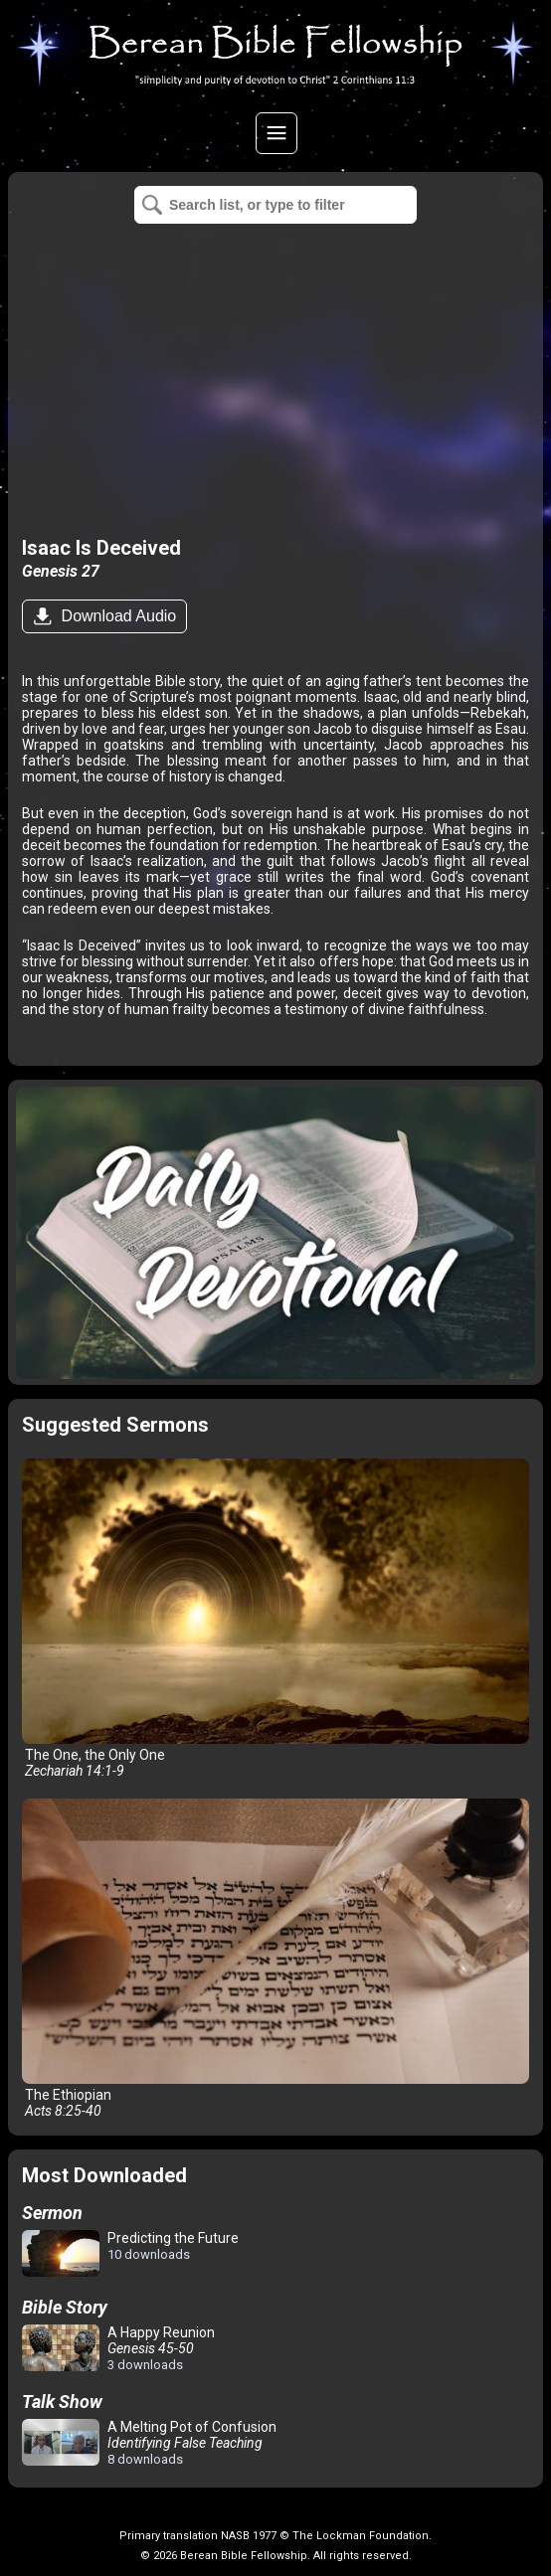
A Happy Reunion (118, 2348)
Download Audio (116, 615)
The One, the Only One (275, 1619)
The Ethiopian (275, 1959)
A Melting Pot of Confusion (149, 2443)
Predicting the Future (130, 2254)
